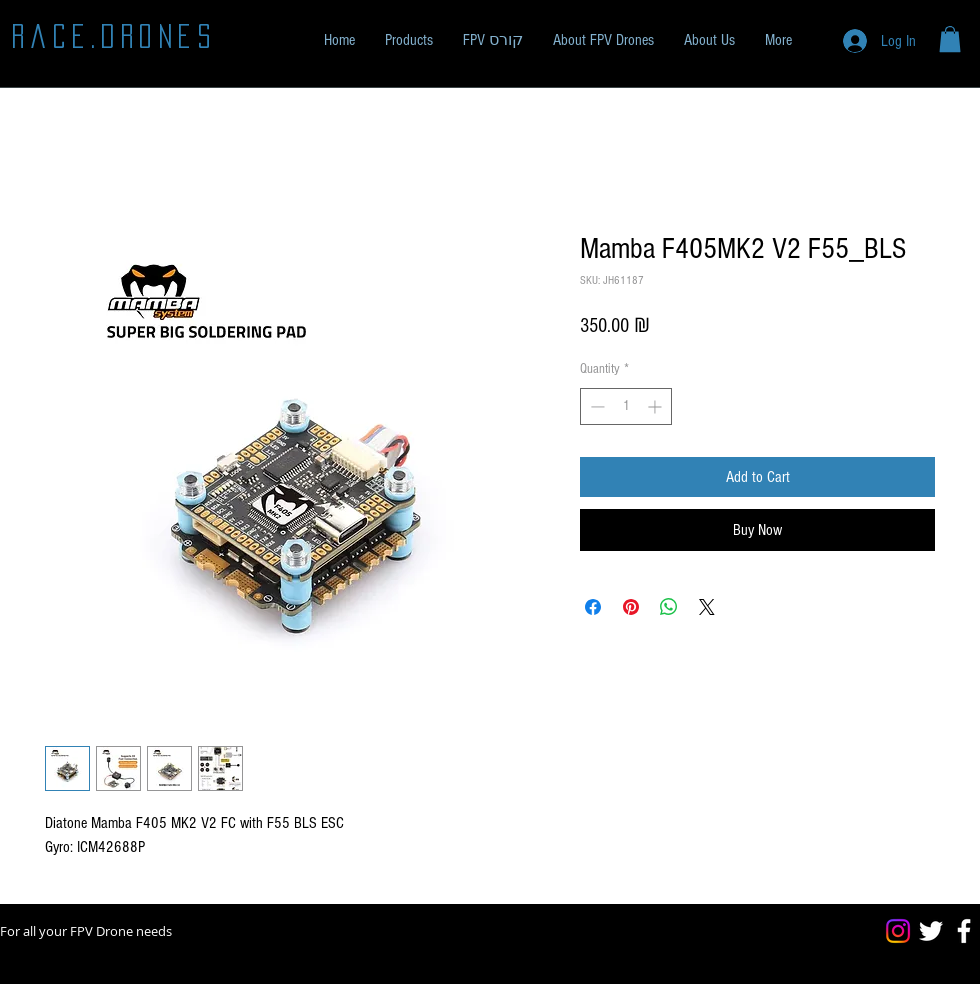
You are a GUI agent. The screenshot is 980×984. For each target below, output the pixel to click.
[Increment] (656, 406)
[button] (409, 40)
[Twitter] (931, 931)
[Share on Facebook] (593, 607)
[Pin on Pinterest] (631, 607)
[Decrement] (595, 406)
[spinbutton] (626, 406)
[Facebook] (964, 931)
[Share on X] (707, 607)
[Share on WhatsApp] (669, 607)
